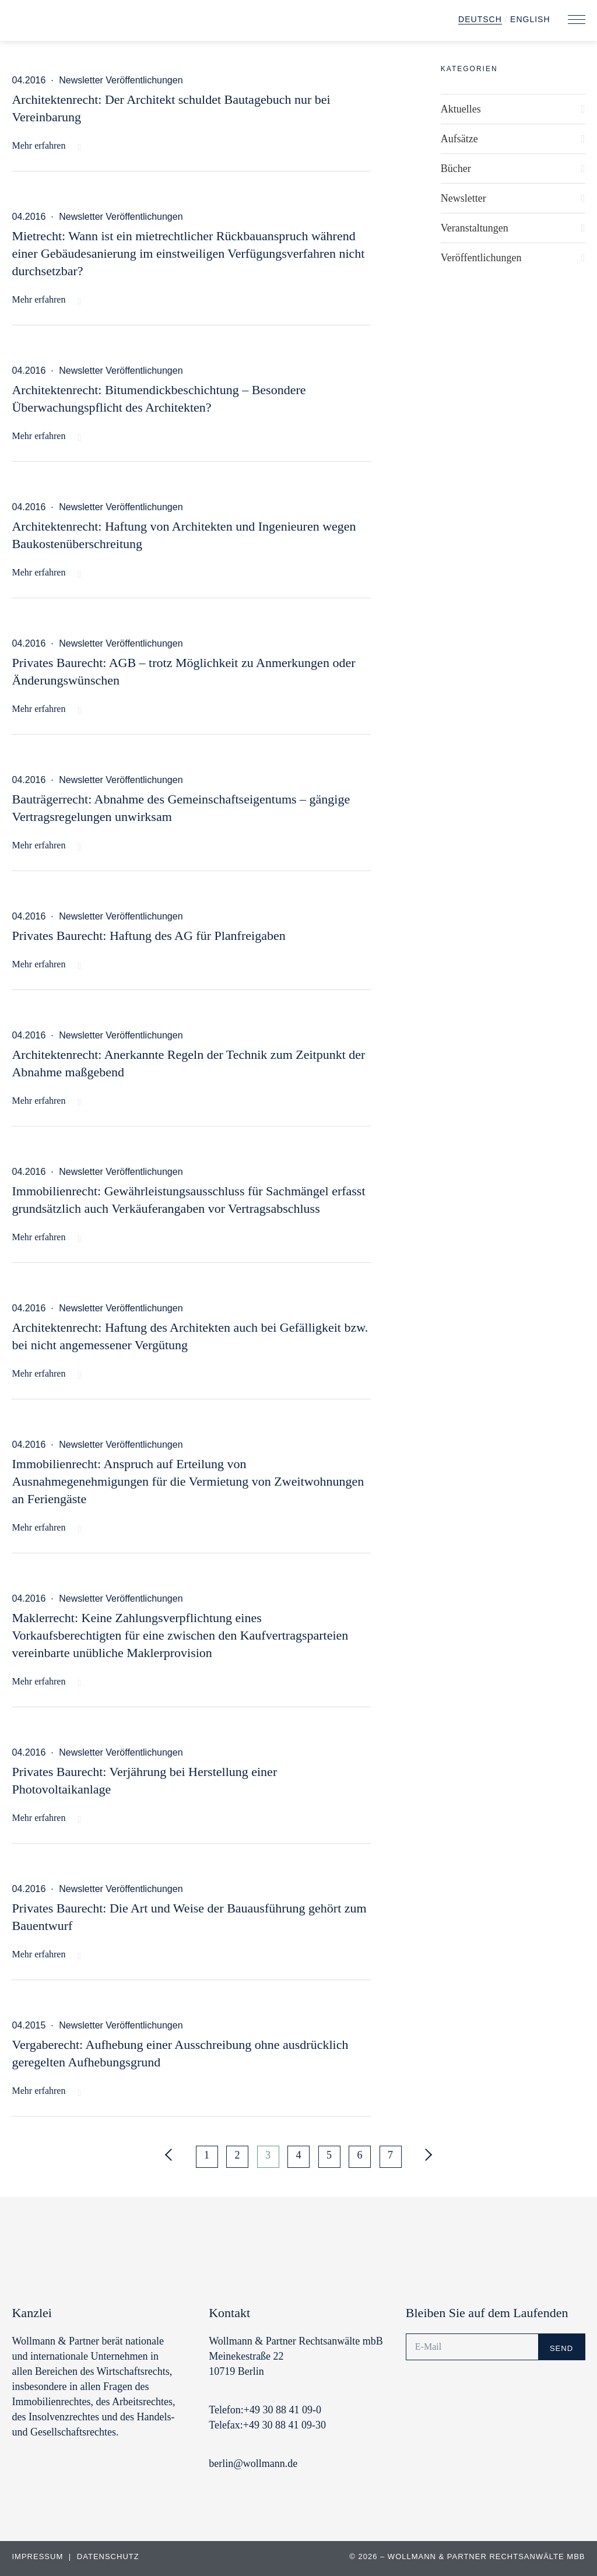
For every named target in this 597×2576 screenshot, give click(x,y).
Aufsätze (459, 139)
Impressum (38, 2556)
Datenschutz (108, 2556)
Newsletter (463, 198)
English (530, 19)
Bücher (456, 168)
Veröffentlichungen (481, 258)
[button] (576, 20)
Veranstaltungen (474, 228)
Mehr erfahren (38, 145)
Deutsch (480, 19)
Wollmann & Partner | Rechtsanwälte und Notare (90, 22)
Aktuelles (461, 109)
